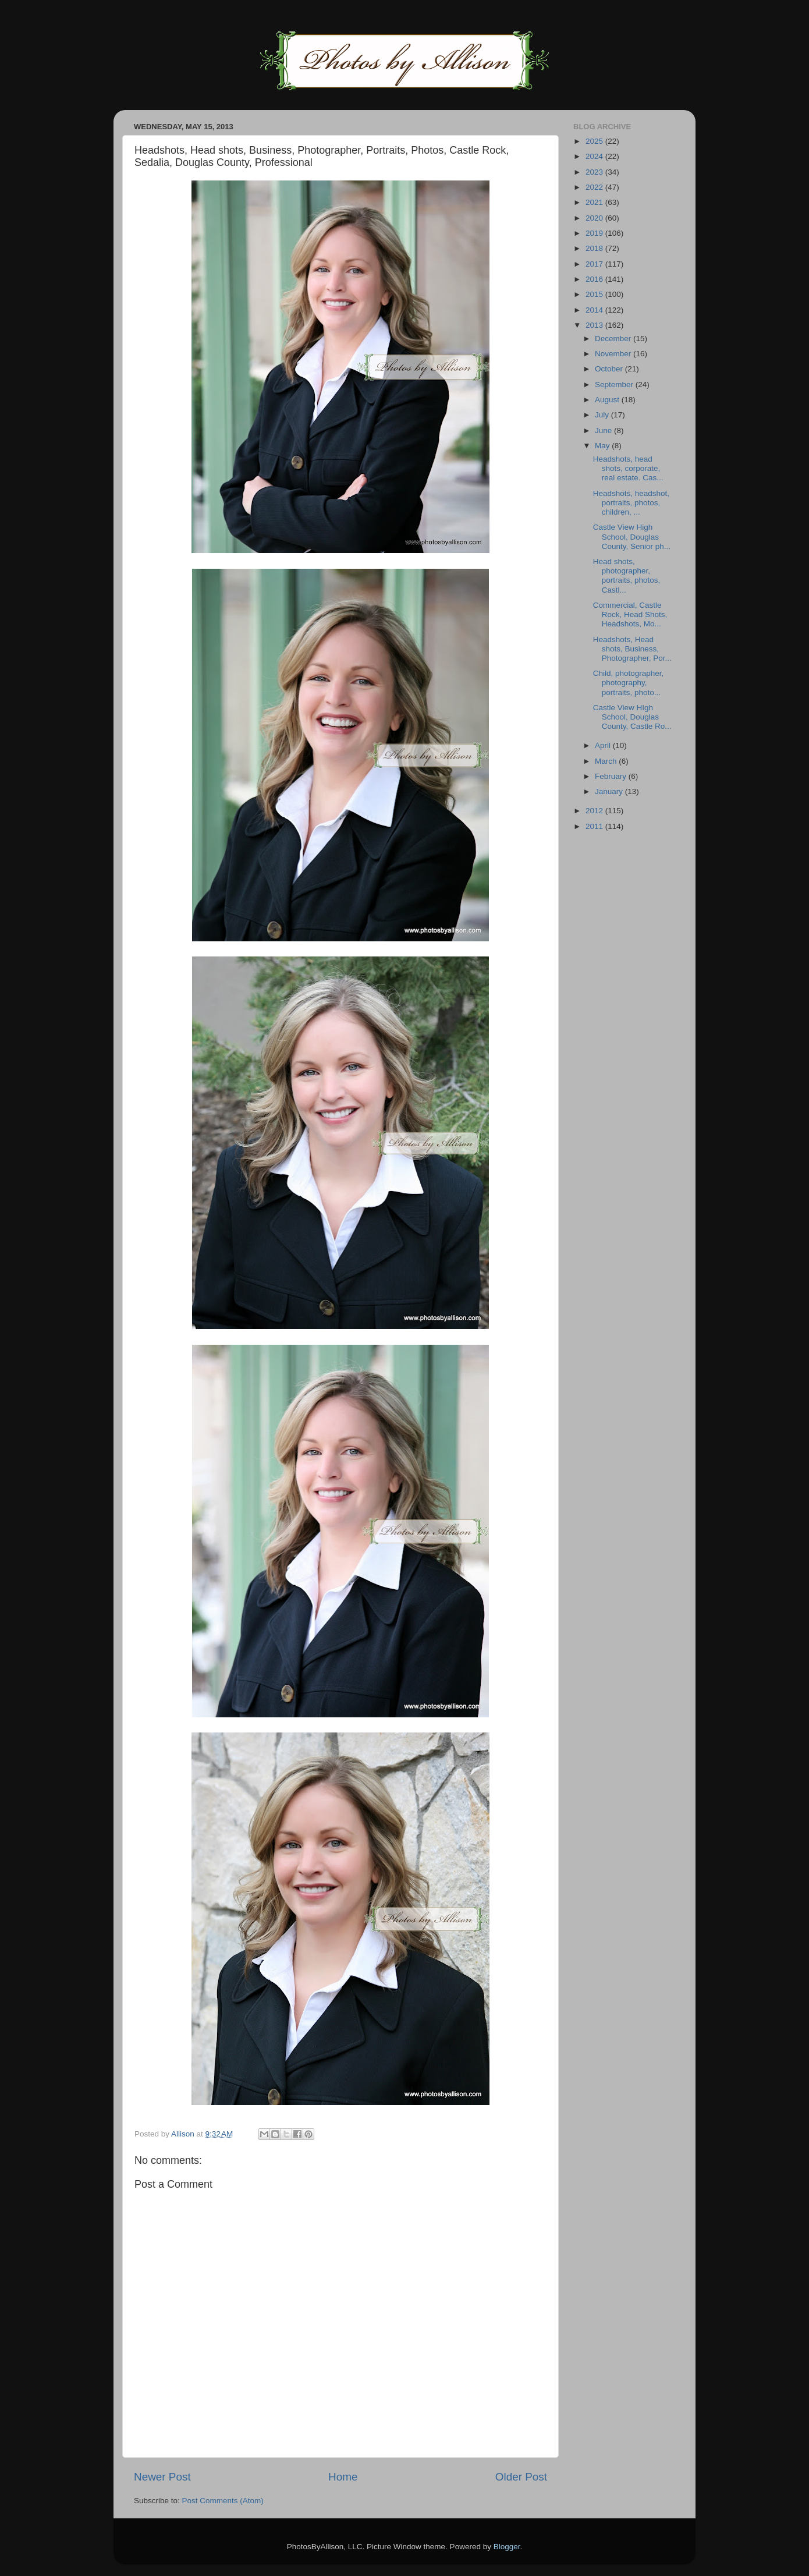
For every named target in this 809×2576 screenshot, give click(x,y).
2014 (595, 310)
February (612, 776)
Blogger (507, 2546)
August (608, 399)
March (607, 761)
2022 (595, 187)
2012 (595, 810)
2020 (595, 218)
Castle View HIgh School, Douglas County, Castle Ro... (632, 717)
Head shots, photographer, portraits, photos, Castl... (627, 575)
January (610, 791)
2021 (595, 202)
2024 (595, 156)
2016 (595, 279)
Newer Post (162, 2477)
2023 (595, 172)
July (603, 414)
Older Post (521, 2477)
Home (342, 2477)
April (604, 745)
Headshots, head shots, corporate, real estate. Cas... (628, 468)
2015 (595, 294)
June (604, 430)
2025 (595, 141)
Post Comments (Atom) (223, 2500)
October (610, 368)
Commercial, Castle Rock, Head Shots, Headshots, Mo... (630, 614)
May (603, 445)
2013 (595, 325)
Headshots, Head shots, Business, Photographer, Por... (632, 648)
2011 (595, 826)
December (614, 338)
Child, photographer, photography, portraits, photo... (628, 682)
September (615, 384)
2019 (595, 233)
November (614, 353)
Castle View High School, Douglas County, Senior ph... (631, 536)
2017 (595, 264)
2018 (595, 248)
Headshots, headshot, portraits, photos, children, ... (631, 502)
